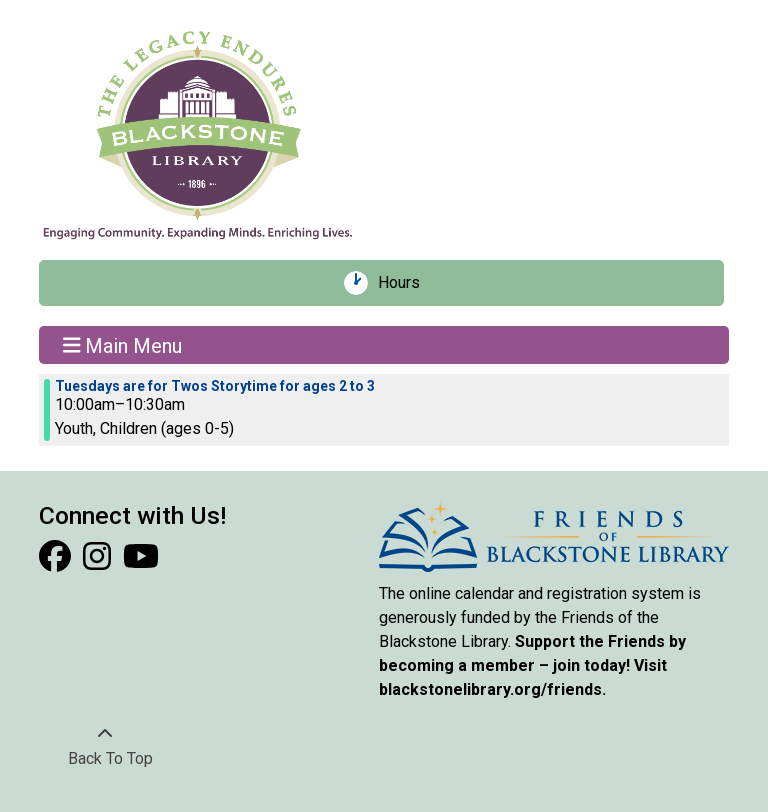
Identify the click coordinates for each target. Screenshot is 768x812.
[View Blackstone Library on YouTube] (141, 562)
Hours (406, 283)
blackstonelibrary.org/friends (490, 689)
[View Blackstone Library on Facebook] (57, 562)
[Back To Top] (105, 747)
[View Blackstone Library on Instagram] (99, 562)
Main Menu (123, 345)
